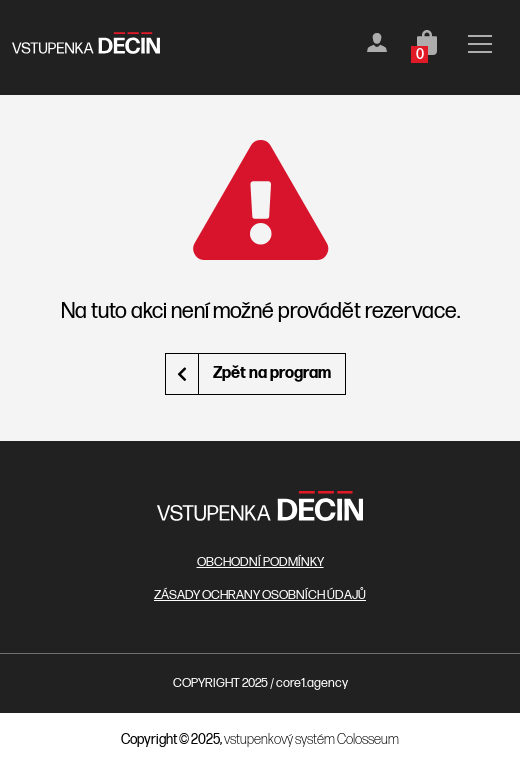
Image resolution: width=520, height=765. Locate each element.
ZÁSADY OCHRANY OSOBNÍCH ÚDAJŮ (260, 595)
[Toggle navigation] (480, 47)
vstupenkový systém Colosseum (311, 739)
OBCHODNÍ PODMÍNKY (260, 562)
